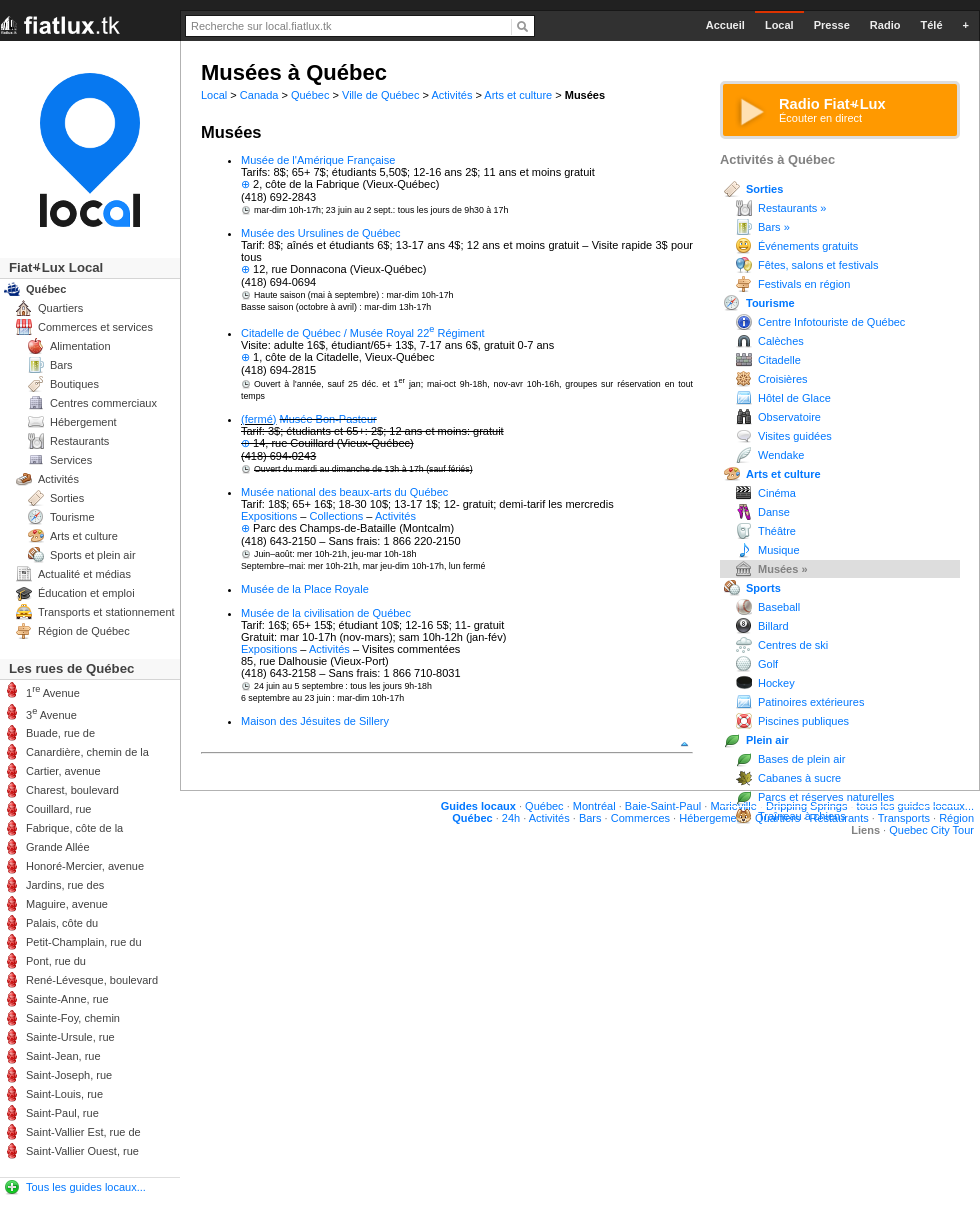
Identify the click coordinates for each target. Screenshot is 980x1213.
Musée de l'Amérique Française (318, 160)
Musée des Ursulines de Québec (321, 233)
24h (511, 818)
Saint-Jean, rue (63, 1056)
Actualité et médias (84, 574)
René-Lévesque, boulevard (92, 980)
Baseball (779, 607)
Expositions (269, 516)
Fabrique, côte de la (74, 828)
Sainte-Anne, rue (67, 999)
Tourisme (770, 303)
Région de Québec (84, 631)
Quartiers (60, 308)
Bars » (774, 227)
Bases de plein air (801, 759)
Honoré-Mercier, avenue (85, 866)
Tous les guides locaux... (86, 1187)
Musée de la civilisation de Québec (326, 613)
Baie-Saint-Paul (663, 806)
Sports (763, 588)
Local (214, 95)
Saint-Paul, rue (62, 1113)
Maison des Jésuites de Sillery (315, 721)
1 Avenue (53, 691)
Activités (451, 95)
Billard (773, 626)
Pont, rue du (56, 961)
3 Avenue (51, 713)
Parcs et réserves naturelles (826, 797)
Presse (832, 25)
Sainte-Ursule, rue (70, 1037)
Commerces (640, 818)
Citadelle (779, 360)
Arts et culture (518, 95)
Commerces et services (95, 327)
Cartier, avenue (63, 771)
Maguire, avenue (67, 904)
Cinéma (777, 493)
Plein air (767, 740)
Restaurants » (792, 208)
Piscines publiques (803, 721)
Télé (931, 25)
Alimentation (80, 346)
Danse (774, 512)
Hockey (776, 683)
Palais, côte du (62, 923)
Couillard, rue (58, 809)
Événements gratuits (808, 246)
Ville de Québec (380, 95)
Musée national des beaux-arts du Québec (344, 492)
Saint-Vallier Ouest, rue (82, 1151)
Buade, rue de (60, 733)
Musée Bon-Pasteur (328, 419)
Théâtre (777, 531)
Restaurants (79, 441)
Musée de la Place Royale (305, 589)
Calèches (781, 341)
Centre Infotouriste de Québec (831, 322)
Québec (310, 95)
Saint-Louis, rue (64, 1094)
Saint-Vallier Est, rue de (83, 1132)
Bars (61, 365)
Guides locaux (478, 806)
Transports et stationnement (106, 612)
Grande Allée (58, 847)
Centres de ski (793, 645)
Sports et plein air (93, 555)
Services (71, 460)
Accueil (725, 25)
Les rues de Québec (71, 668)
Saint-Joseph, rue (69, 1075)
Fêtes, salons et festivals (818, 265)
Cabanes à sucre (799, 778)
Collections (337, 516)
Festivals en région (804, 284)
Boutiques (74, 384)
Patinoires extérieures (811, 702)
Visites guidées (795, 436)
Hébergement (83, 422)
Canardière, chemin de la (87, 752)
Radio (885, 25)
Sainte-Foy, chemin (73, 1018)
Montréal (594, 806)
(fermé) (258, 419)
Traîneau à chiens (802, 816)
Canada (259, 95)
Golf (768, 664)
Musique (779, 550)
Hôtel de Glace (794, 398)
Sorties (764, 189)
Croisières (783, 379)
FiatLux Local (56, 267)
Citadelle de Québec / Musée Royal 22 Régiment (363, 333)
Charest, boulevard (72, 790)
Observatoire (789, 417)
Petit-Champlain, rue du (84, 942)
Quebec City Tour (931, 830)
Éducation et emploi (86, 593)
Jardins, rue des (65, 885)
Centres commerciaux (103, 403)
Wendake (781, 455)
